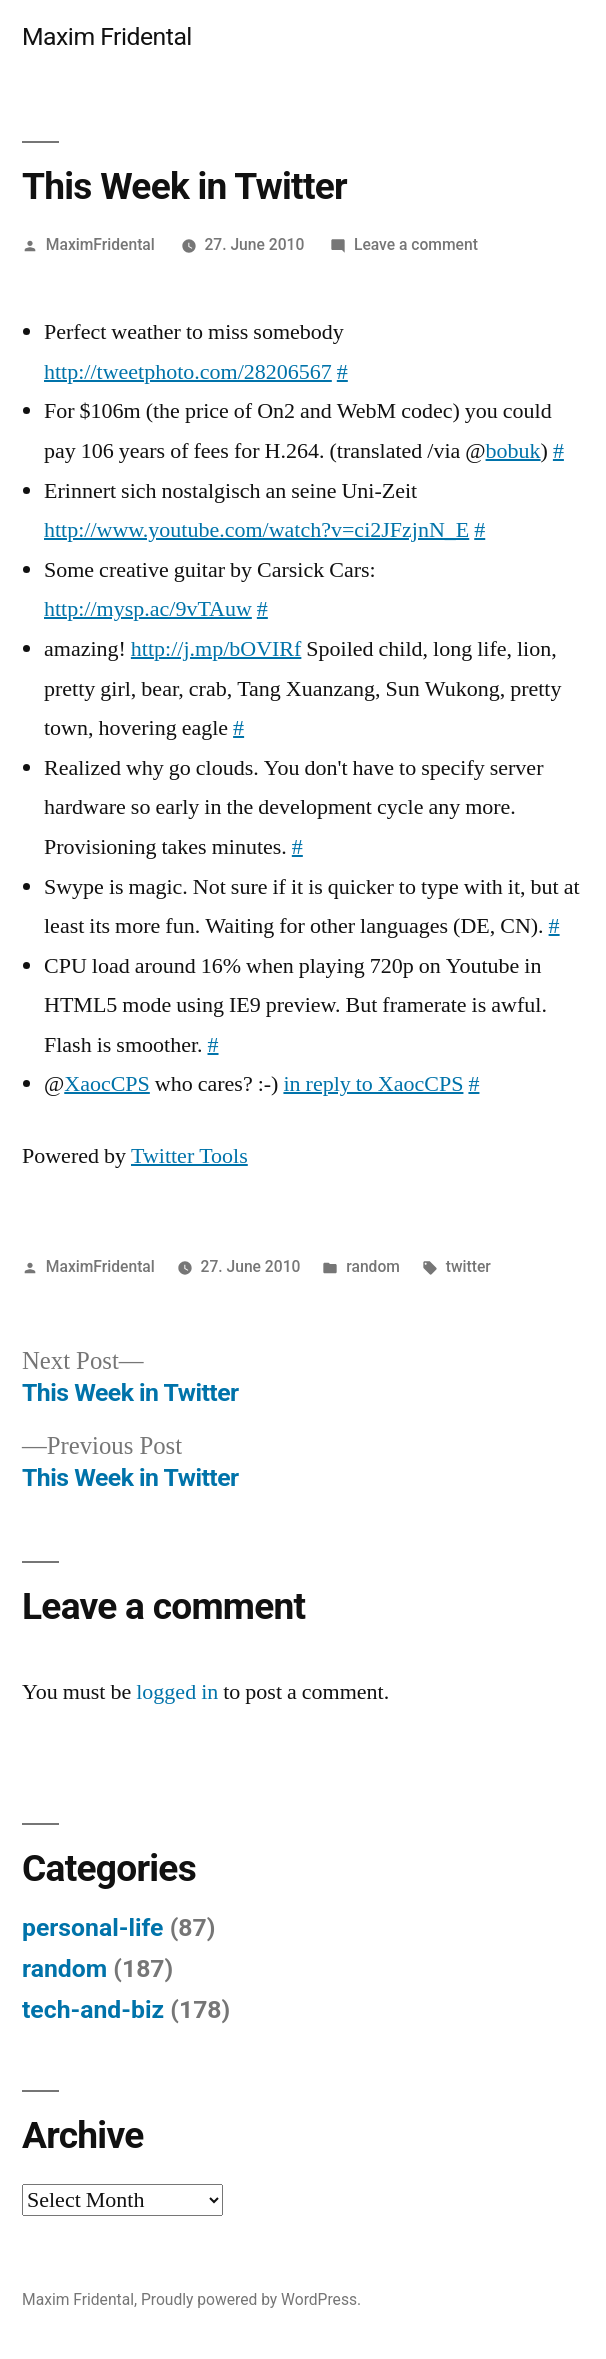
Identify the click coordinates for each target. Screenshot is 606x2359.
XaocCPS (107, 1084)
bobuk (513, 451)
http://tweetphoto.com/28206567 (188, 372)
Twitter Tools (189, 1156)
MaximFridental (100, 244)
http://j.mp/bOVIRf (216, 649)
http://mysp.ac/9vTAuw (148, 609)
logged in (177, 1692)
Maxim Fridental (107, 36)
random (373, 1266)
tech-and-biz (93, 2009)
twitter (468, 1266)
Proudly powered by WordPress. (251, 2299)
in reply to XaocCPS (373, 1084)
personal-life (93, 1927)
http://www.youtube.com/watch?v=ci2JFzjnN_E (256, 530)
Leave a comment (416, 244)
